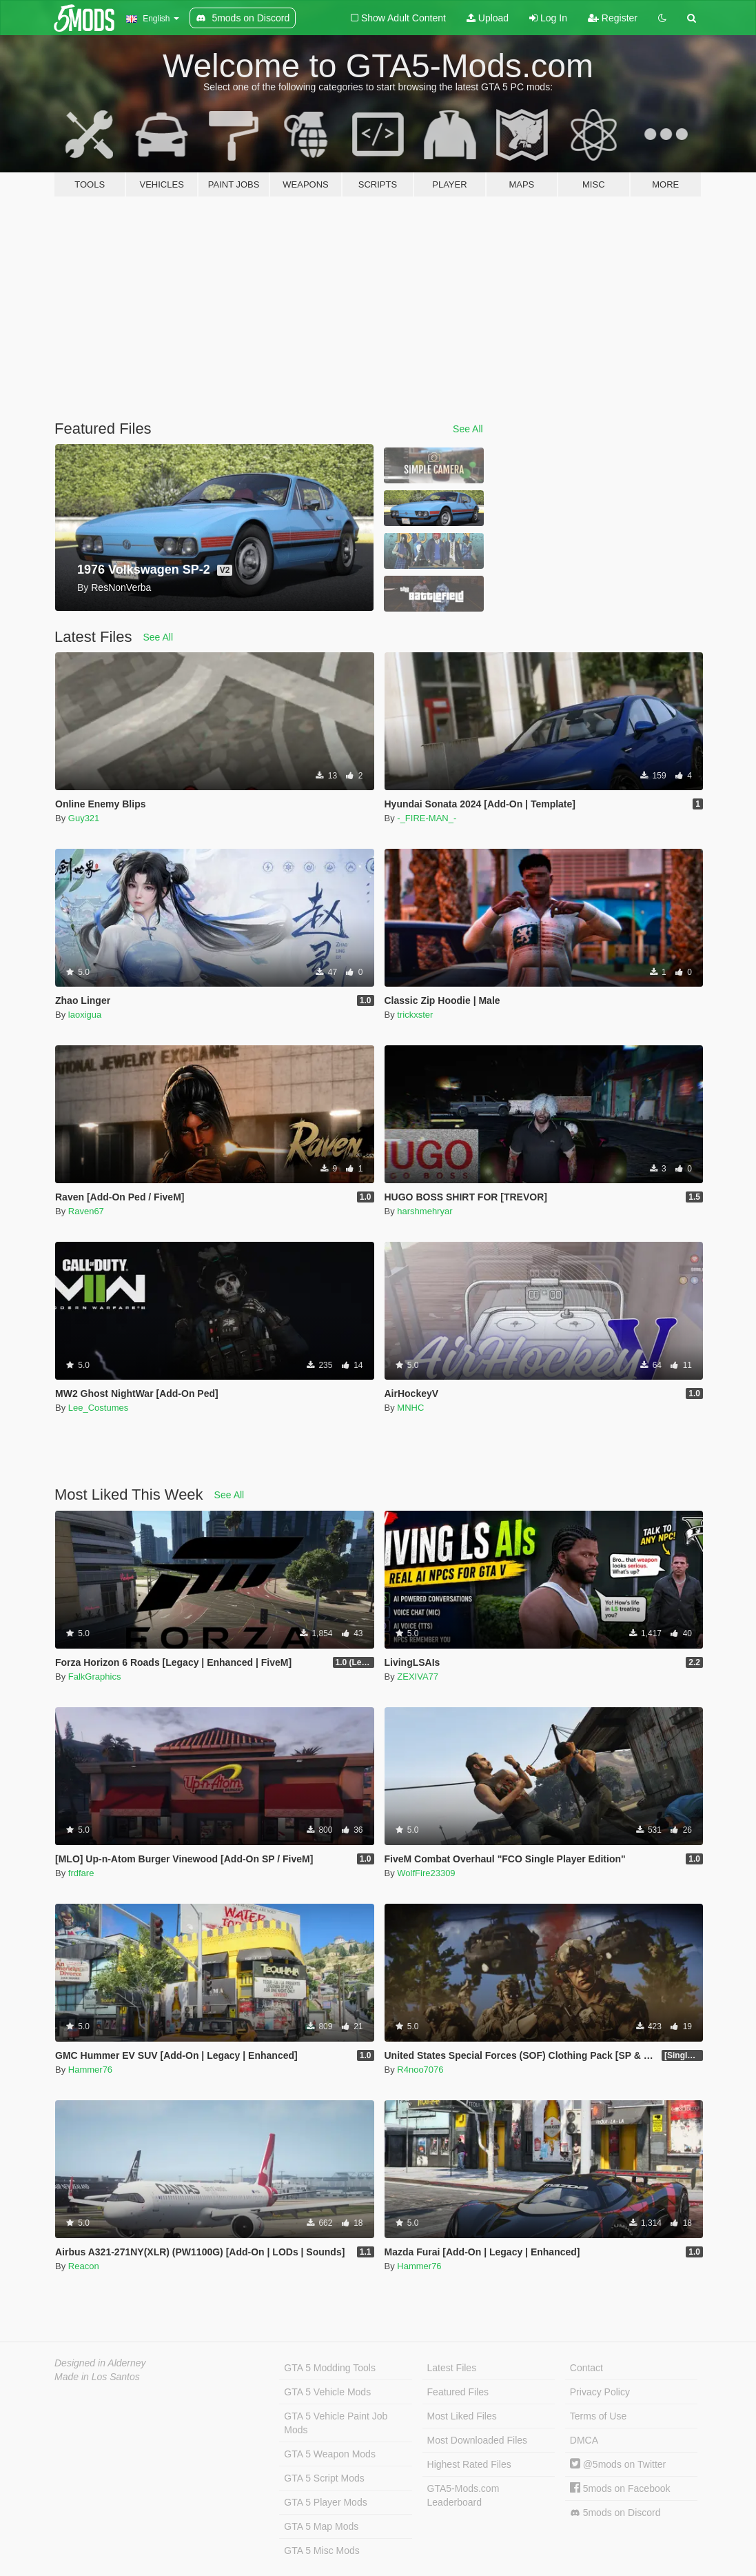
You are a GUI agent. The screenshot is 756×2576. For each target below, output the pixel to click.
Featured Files (458, 2391)
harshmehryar (424, 1211)
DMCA (584, 2440)
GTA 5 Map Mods (321, 2526)
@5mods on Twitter (618, 2464)
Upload (488, 17)
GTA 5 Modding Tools (330, 2367)
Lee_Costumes (98, 1407)
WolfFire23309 (426, 1873)
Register (612, 17)
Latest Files (452, 2367)
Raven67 (86, 1211)
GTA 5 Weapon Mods (330, 2453)
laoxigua (84, 1014)
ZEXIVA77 (417, 1676)
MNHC (410, 1407)
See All (468, 428)
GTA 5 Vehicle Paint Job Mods (335, 2423)
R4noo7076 (420, 2069)
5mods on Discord (615, 2513)
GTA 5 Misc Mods (321, 2550)
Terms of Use (598, 2416)
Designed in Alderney (100, 2362)
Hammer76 (90, 2069)
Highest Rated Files (469, 2464)
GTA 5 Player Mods (325, 2502)
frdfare (81, 1873)
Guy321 (84, 818)
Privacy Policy (600, 2391)
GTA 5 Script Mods (324, 2478)
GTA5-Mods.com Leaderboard (463, 2495)
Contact (586, 2367)
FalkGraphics (94, 1676)
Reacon (83, 2266)
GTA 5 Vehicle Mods (327, 2391)
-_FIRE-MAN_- (426, 818)
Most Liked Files (462, 2416)
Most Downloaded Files (477, 2440)
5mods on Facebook (620, 2488)
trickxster (415, 1014)
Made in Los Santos (97, 2376)
